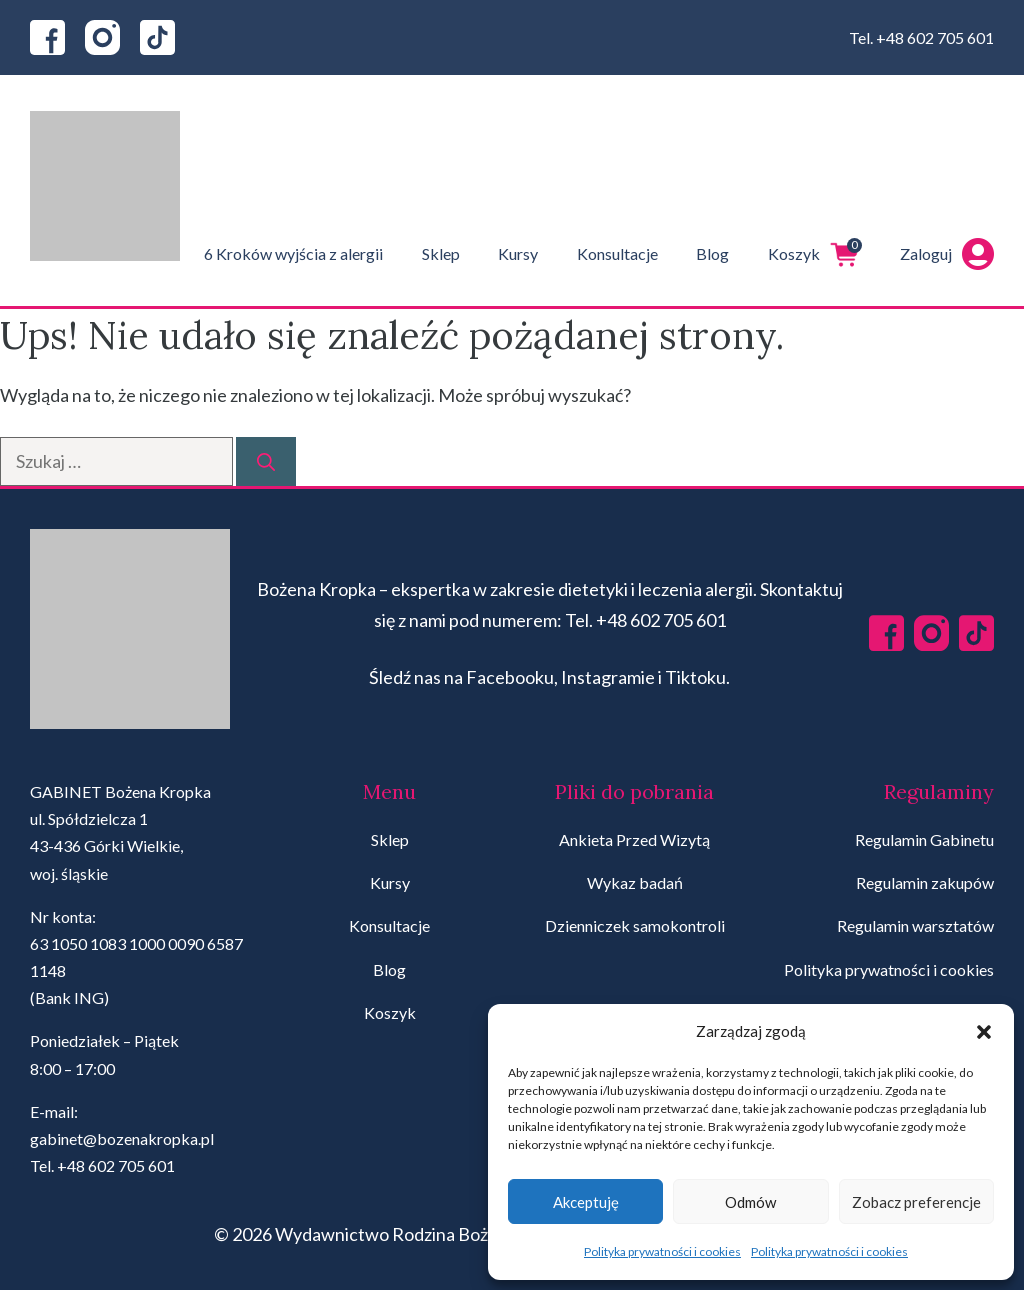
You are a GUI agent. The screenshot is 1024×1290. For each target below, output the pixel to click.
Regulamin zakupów (925, 882)
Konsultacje (617, 253)
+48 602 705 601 (935, 37)
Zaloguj (947, 254)
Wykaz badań (635, 882)
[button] (984, 1032)
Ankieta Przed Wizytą (634, 839)
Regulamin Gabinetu (924, 839)
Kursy (518, 253)
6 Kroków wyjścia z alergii (293, 253)
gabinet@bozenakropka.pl (122, 1138)
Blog (712, 253)
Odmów (750, 1202)
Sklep (441, 253)
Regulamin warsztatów (915, 925)
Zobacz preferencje (916, 1202)
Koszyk (815, 254)
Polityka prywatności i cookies (662, 1251)
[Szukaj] (266, 461)
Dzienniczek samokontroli (635, 925)
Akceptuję (586, 1202)
